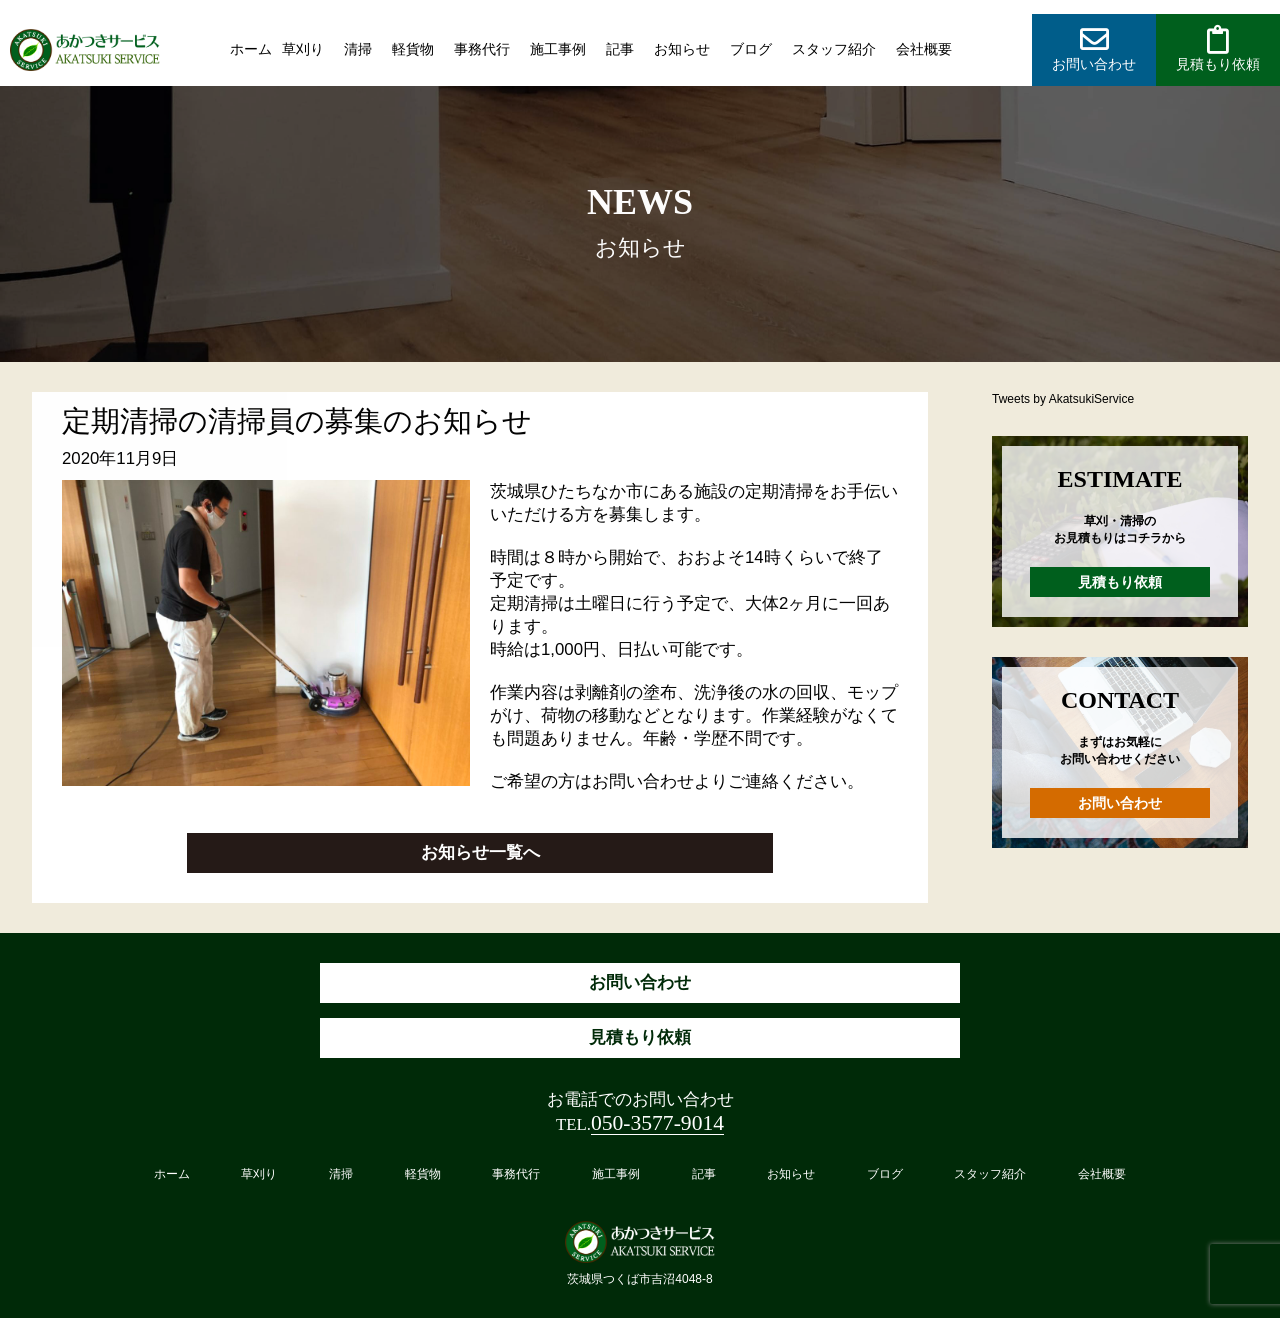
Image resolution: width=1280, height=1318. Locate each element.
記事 (620, 49)
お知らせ (682, 49)
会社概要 (924, 49)
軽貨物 (413, 49)
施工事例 (558, 49)
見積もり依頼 (1120, 582)
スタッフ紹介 (834, 49)
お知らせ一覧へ (480, 852)
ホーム (251, 49)
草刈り (303, 49)
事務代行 (482, 49)
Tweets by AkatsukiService (1063, 399)
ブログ (751, 49)
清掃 (358, 49)
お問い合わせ (1120, 803)
